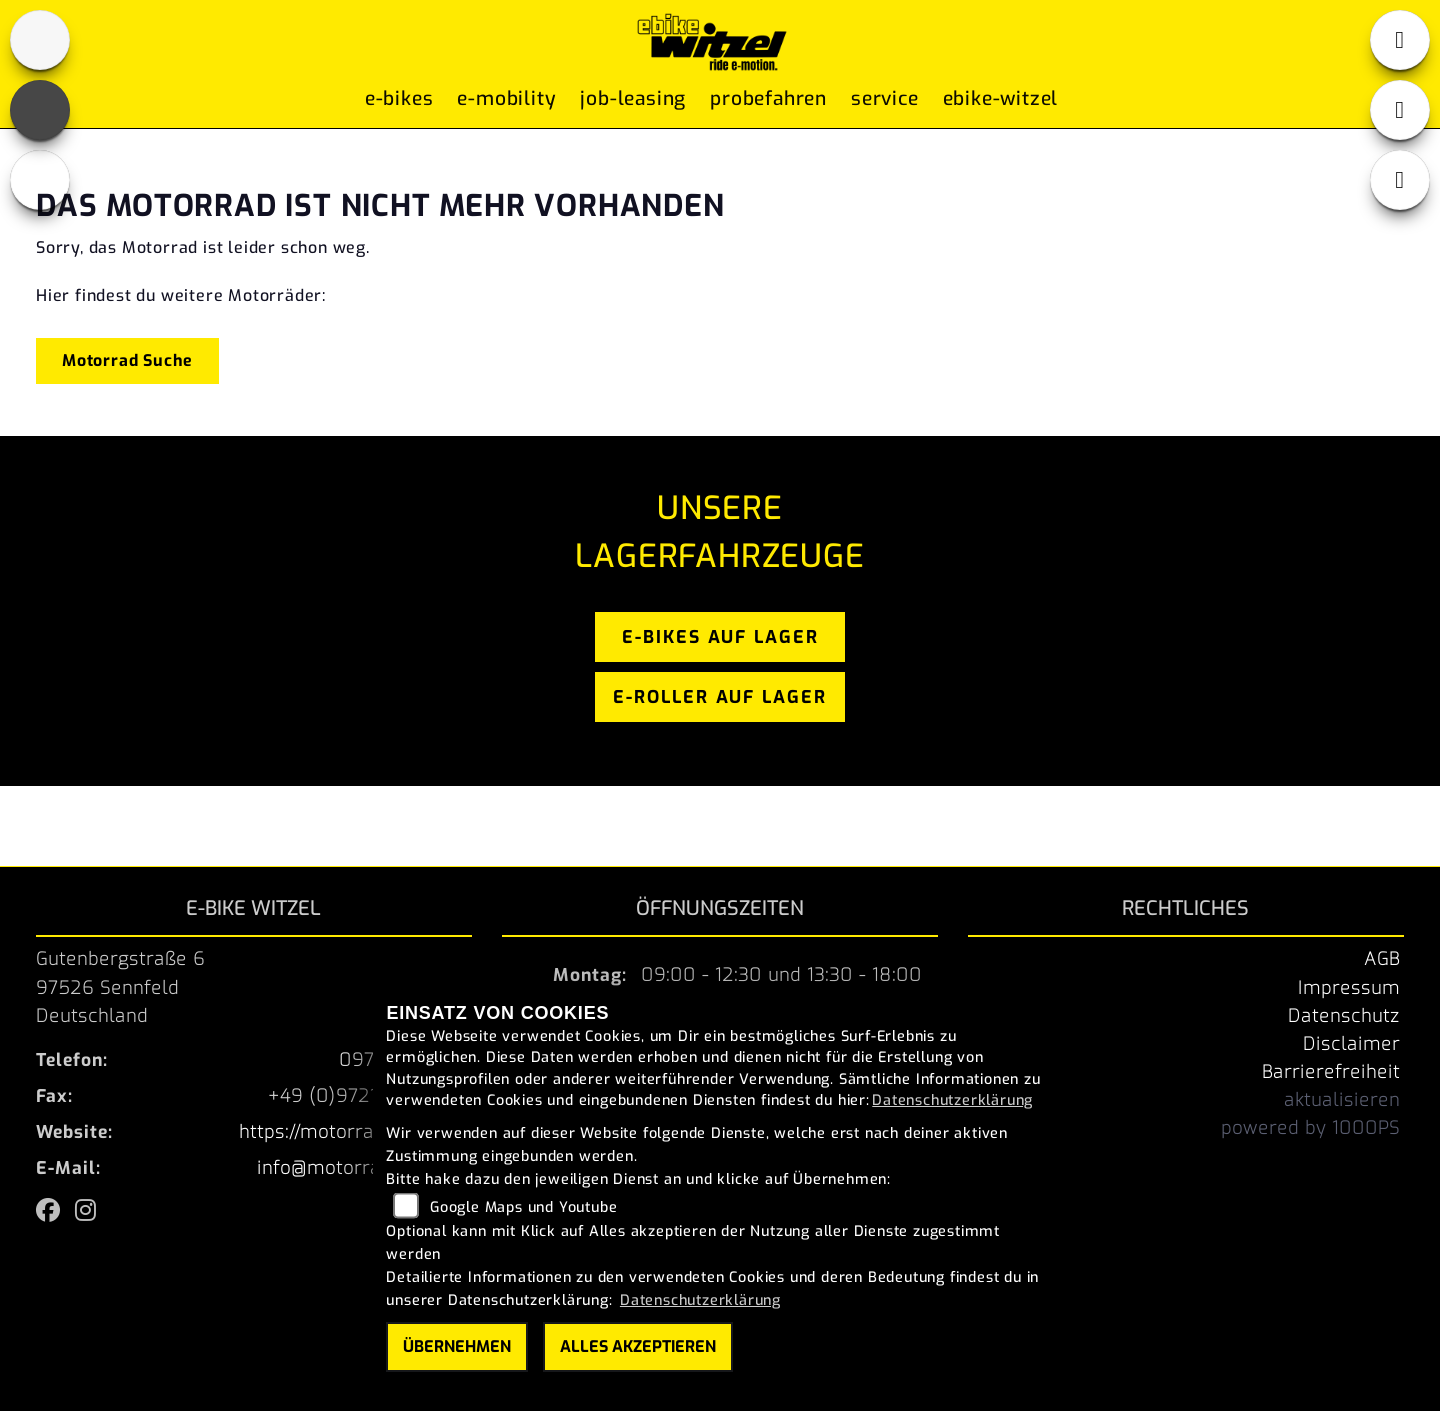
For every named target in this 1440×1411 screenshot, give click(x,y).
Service (885, 102)
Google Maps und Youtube (523, 1207)
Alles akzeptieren (638, 1346)
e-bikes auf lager (720, 637)
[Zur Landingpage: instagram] (40, 180)
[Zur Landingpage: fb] (40, 110)
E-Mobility (506, 102)
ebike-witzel (1001, 102)
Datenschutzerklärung (952, 1100)
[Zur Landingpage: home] (40, 40)
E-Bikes (399, 102)
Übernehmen (457, 1346)
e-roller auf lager (720, 697)
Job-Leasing (633, 102)
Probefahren (768, 102)
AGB (1382, 959)
